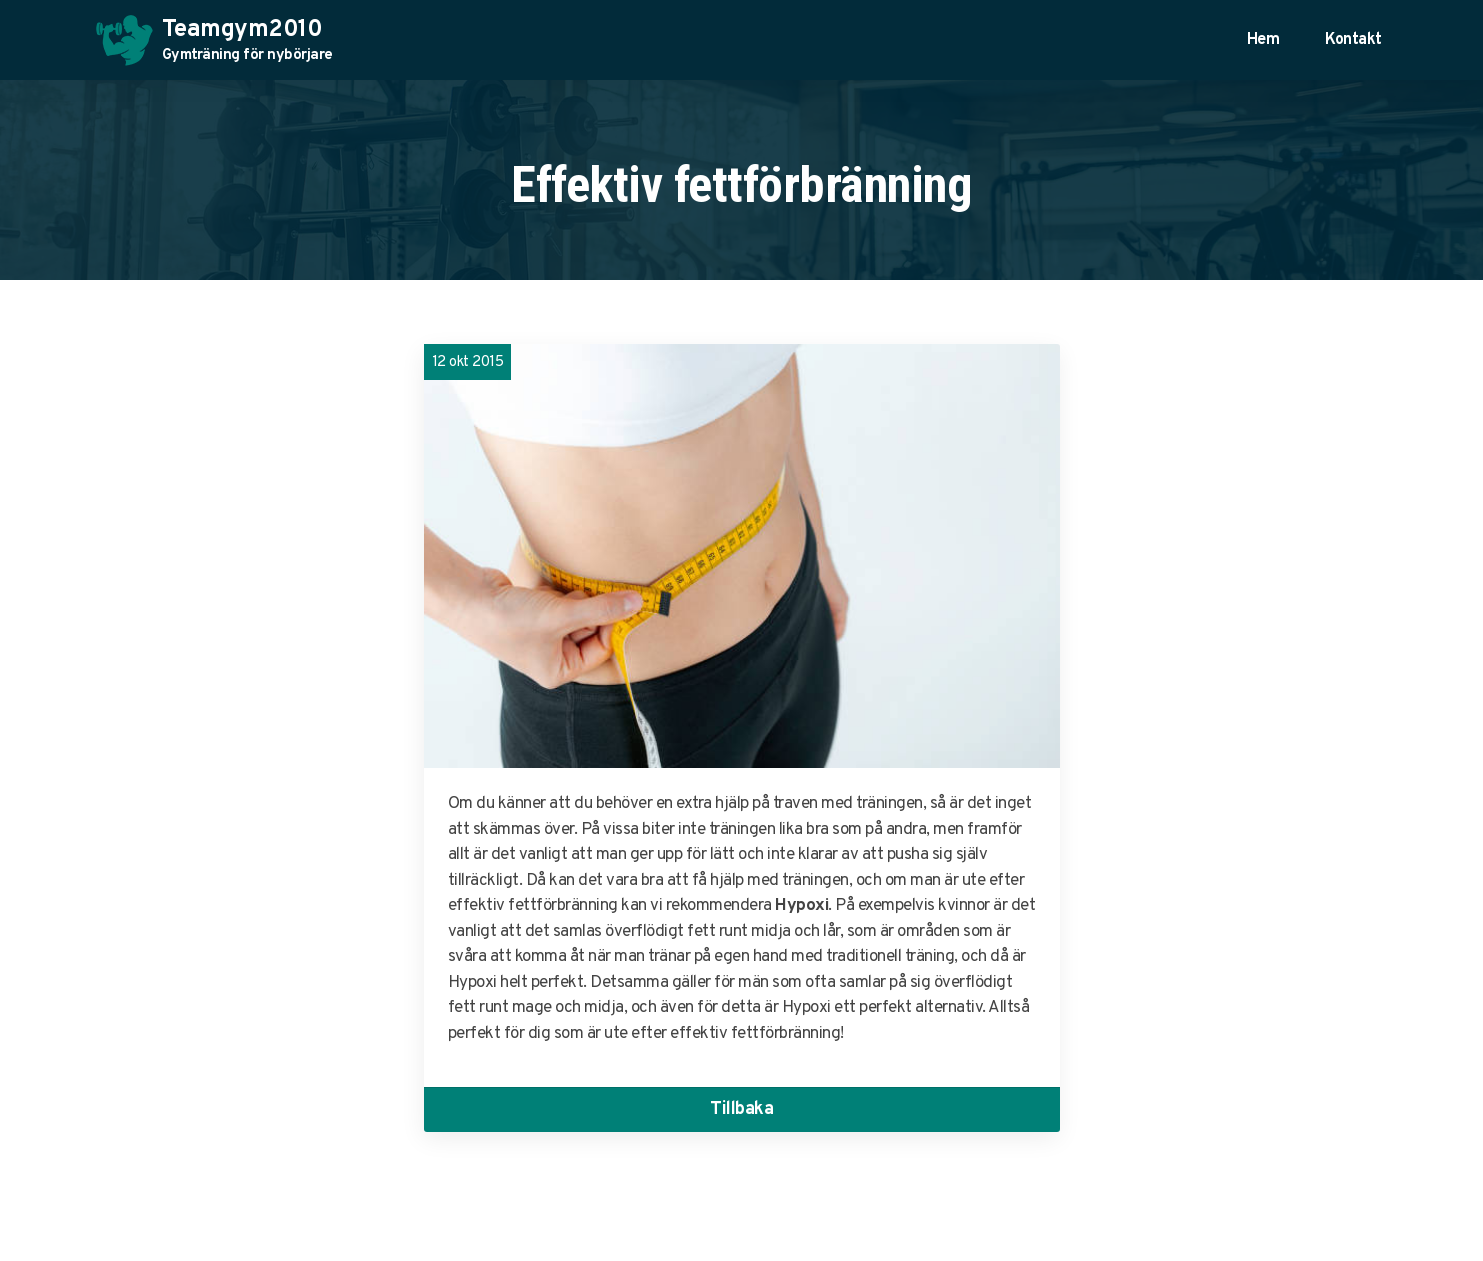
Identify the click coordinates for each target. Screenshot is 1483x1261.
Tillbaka (741, 1109)
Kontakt (1353, 40)
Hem (1263, 40)
